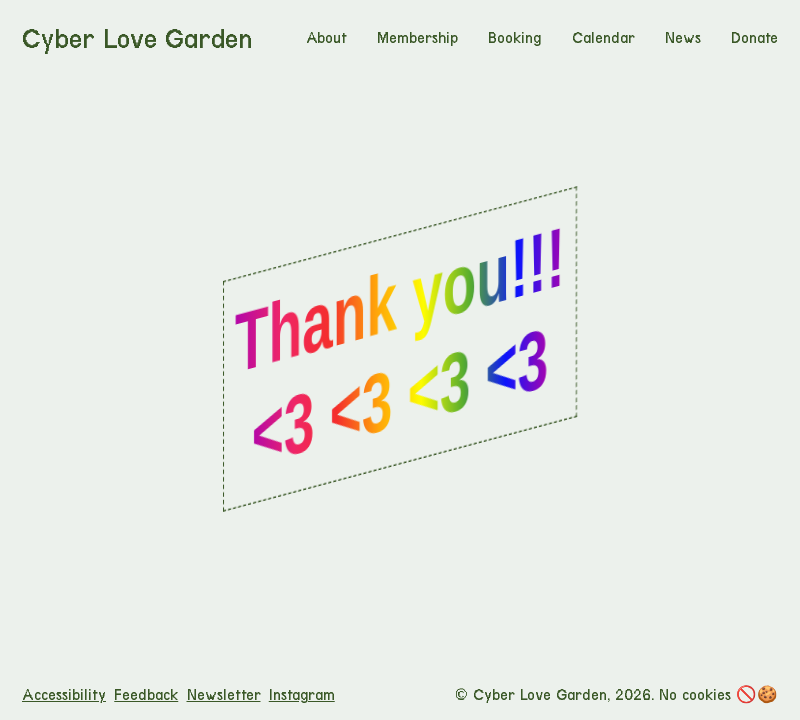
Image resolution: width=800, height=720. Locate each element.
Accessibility (64, 695)
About (326, 38)
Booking (514, 38)
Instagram (302, 695)
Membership (417, 38)
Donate (754, 38)
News (683, 38)
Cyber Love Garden (137, 39)
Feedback (146, 695)
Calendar (603, 38)
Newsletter (224, 695)
